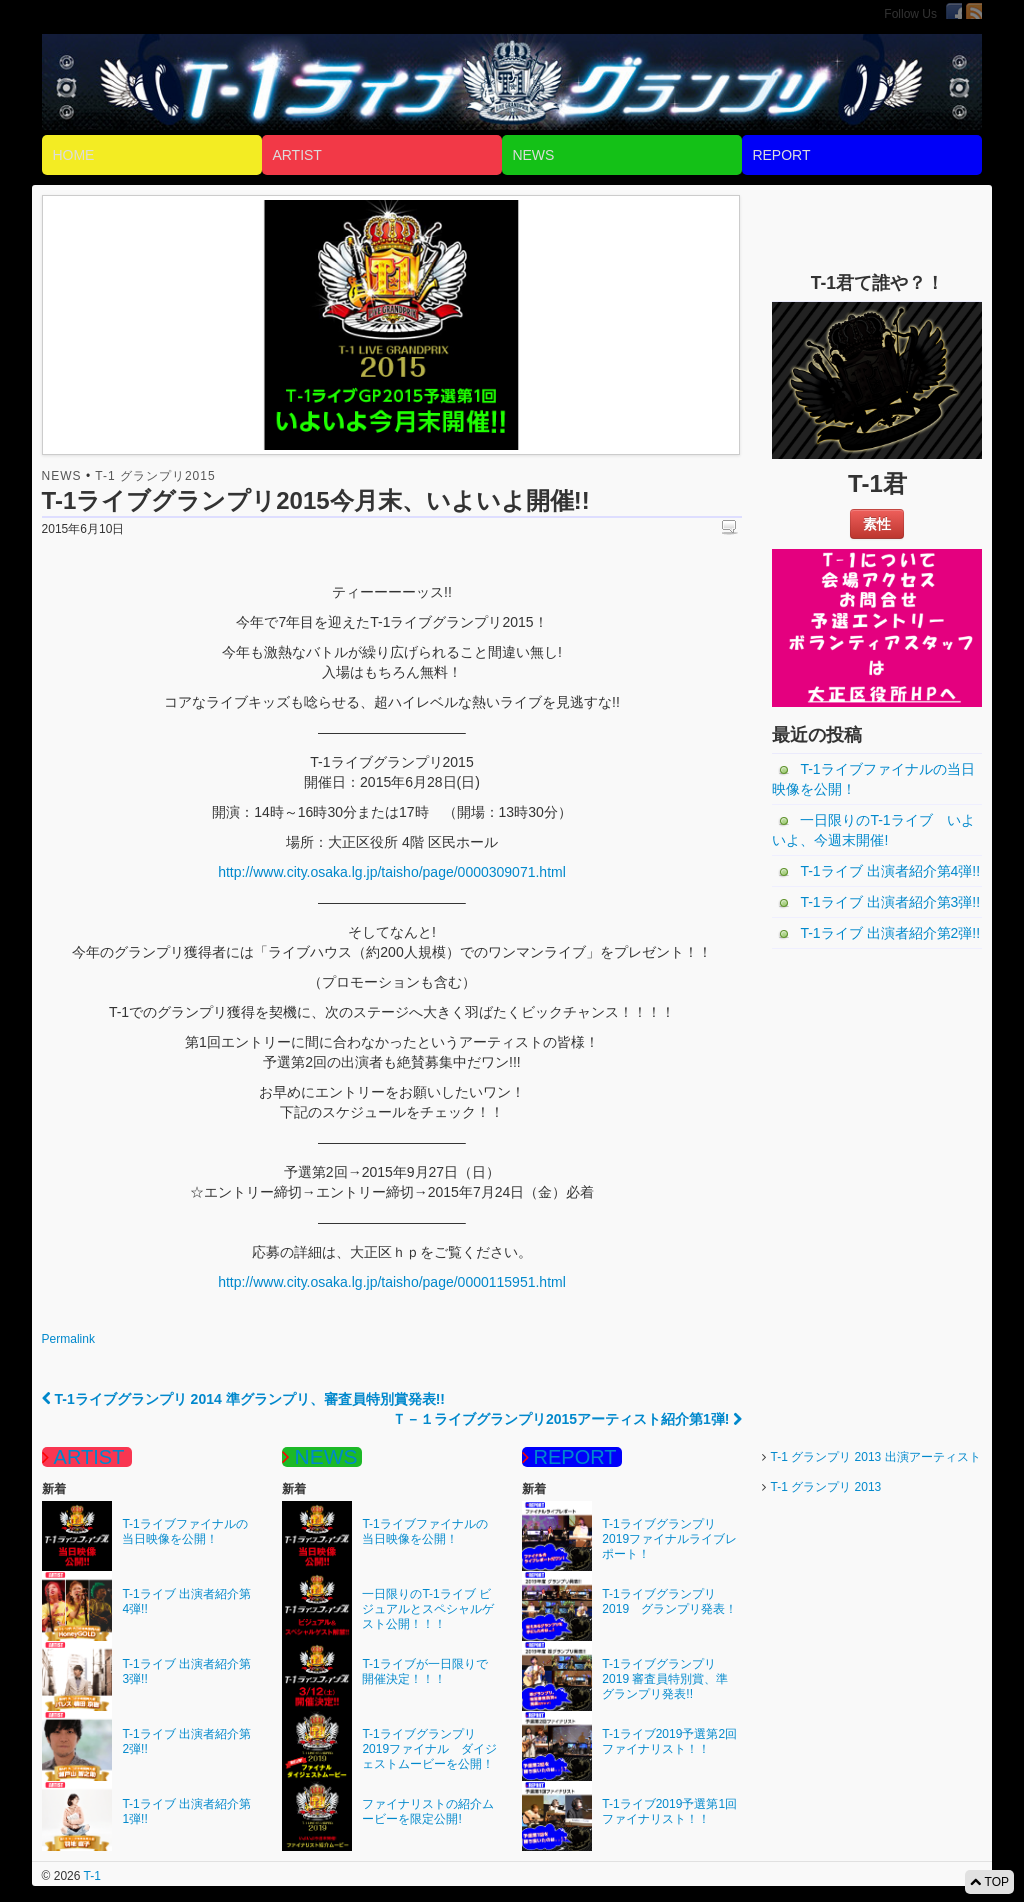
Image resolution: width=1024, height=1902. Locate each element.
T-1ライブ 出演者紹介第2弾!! (890, 933)
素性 (877, 524)
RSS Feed (974, 11)
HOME (73, 155)
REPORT (781, 155)
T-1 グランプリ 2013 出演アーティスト (876, 1457)
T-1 (90, 1876)
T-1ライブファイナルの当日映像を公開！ (873, 779)
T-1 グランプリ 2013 (826, 1487)
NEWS (533, 155)
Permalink (68, 1339)
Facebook (954, 11)
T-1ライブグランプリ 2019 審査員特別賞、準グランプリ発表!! (665, 1679)
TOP (989, 1882)
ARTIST (297, 155)
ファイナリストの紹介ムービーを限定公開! (428, 1811)
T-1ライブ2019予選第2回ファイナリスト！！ (669, 1741)
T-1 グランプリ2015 (155, 476)
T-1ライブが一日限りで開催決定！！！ (424, 1671)
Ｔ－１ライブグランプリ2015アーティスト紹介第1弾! (567, 1419)
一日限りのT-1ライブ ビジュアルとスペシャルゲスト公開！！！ (428, 1609)
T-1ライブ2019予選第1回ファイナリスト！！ (669, 1811)
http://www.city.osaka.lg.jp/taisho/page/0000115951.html (392, 1282)
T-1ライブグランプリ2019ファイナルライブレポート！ (669, 1539)
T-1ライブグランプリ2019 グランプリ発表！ (669, 1601)
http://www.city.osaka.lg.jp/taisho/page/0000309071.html (392, 872)
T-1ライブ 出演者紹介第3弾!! (890, 902)
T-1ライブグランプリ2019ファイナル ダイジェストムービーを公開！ (429, 1749)
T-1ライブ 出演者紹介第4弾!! (890, 871)
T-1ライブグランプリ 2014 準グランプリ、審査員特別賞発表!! (243, 1399)
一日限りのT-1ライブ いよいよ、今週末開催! (873, 830)
